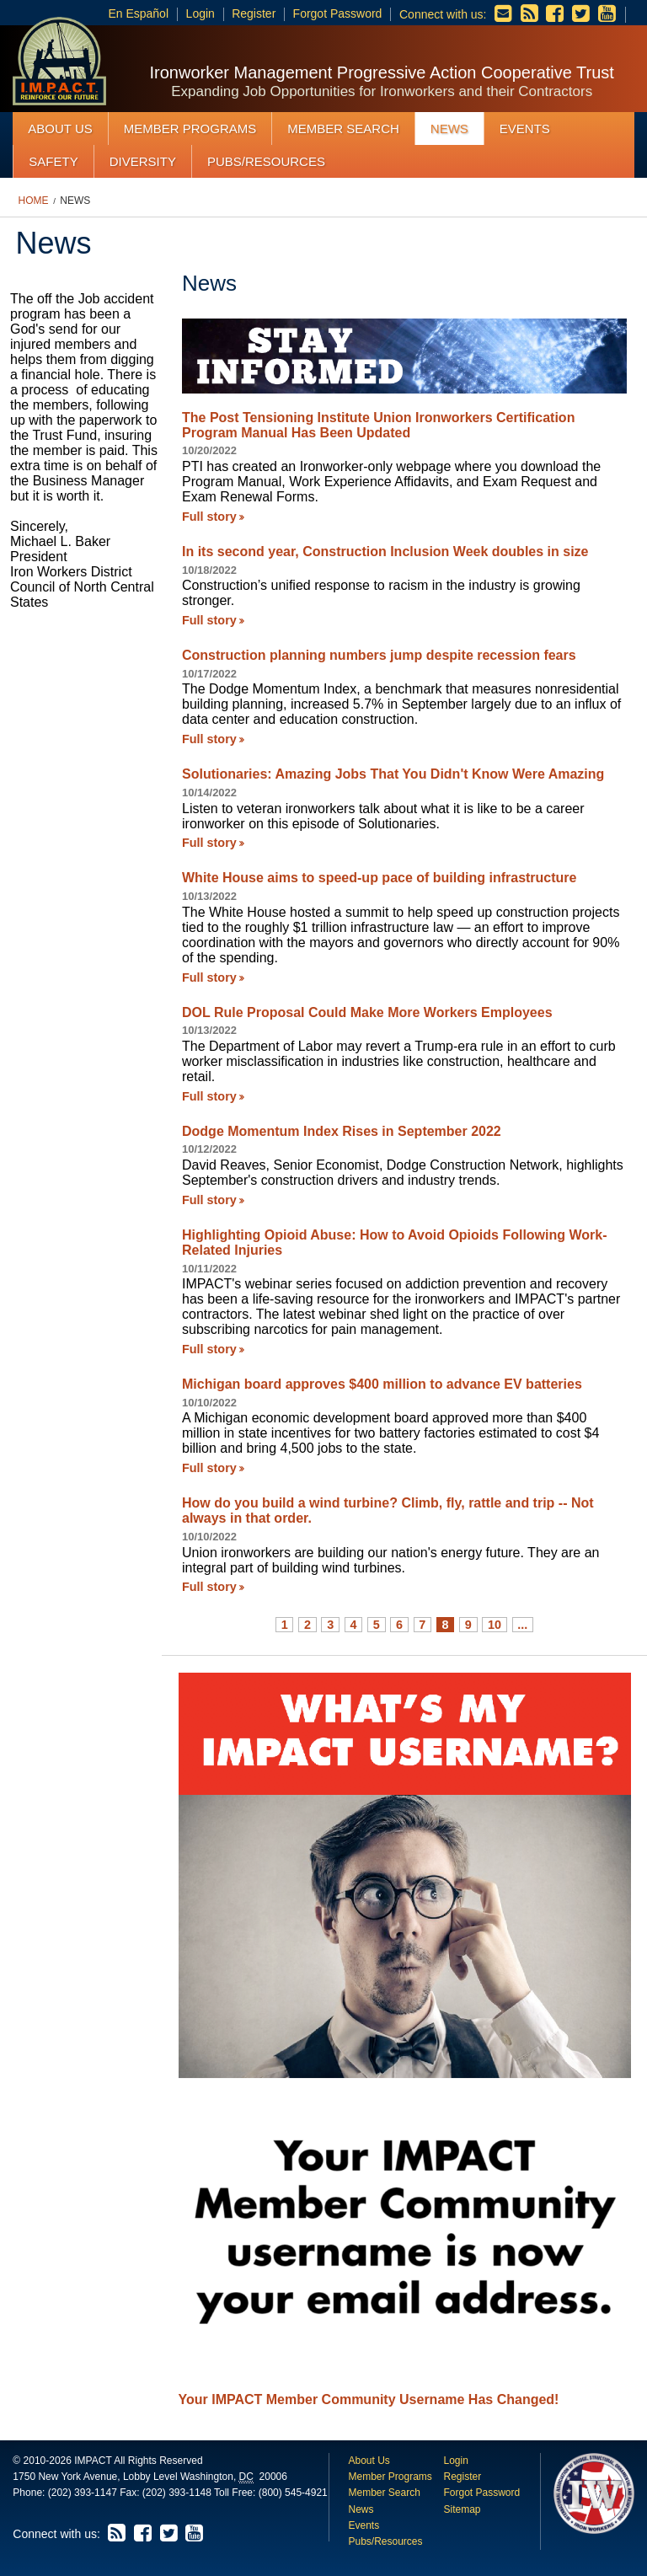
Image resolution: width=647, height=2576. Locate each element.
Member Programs (190, 128)
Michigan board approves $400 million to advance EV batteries (382, 1384)
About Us (60, 128)
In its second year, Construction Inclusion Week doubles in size (385, 551)
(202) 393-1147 (82, 2492)
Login (200, 13)
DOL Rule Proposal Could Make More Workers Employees (367, 1012)
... (522, 1624)
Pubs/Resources (266, 161)
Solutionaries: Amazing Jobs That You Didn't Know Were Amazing (393, 774)
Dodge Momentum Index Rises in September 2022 (341, 1131)
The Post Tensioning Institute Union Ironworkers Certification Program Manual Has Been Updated (378, 425)
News (449, 128)
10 (494, 1624)
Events (525, 128)
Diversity (143, 161)
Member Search (343, 128)
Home (34, 200)
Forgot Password (337, 13)
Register (253, 13)
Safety (53, 161)
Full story (209, 516)
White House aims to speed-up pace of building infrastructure (379, 877)
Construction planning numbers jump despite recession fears (379, 655)
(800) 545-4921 (293, 2492)
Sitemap (461, 2509)
